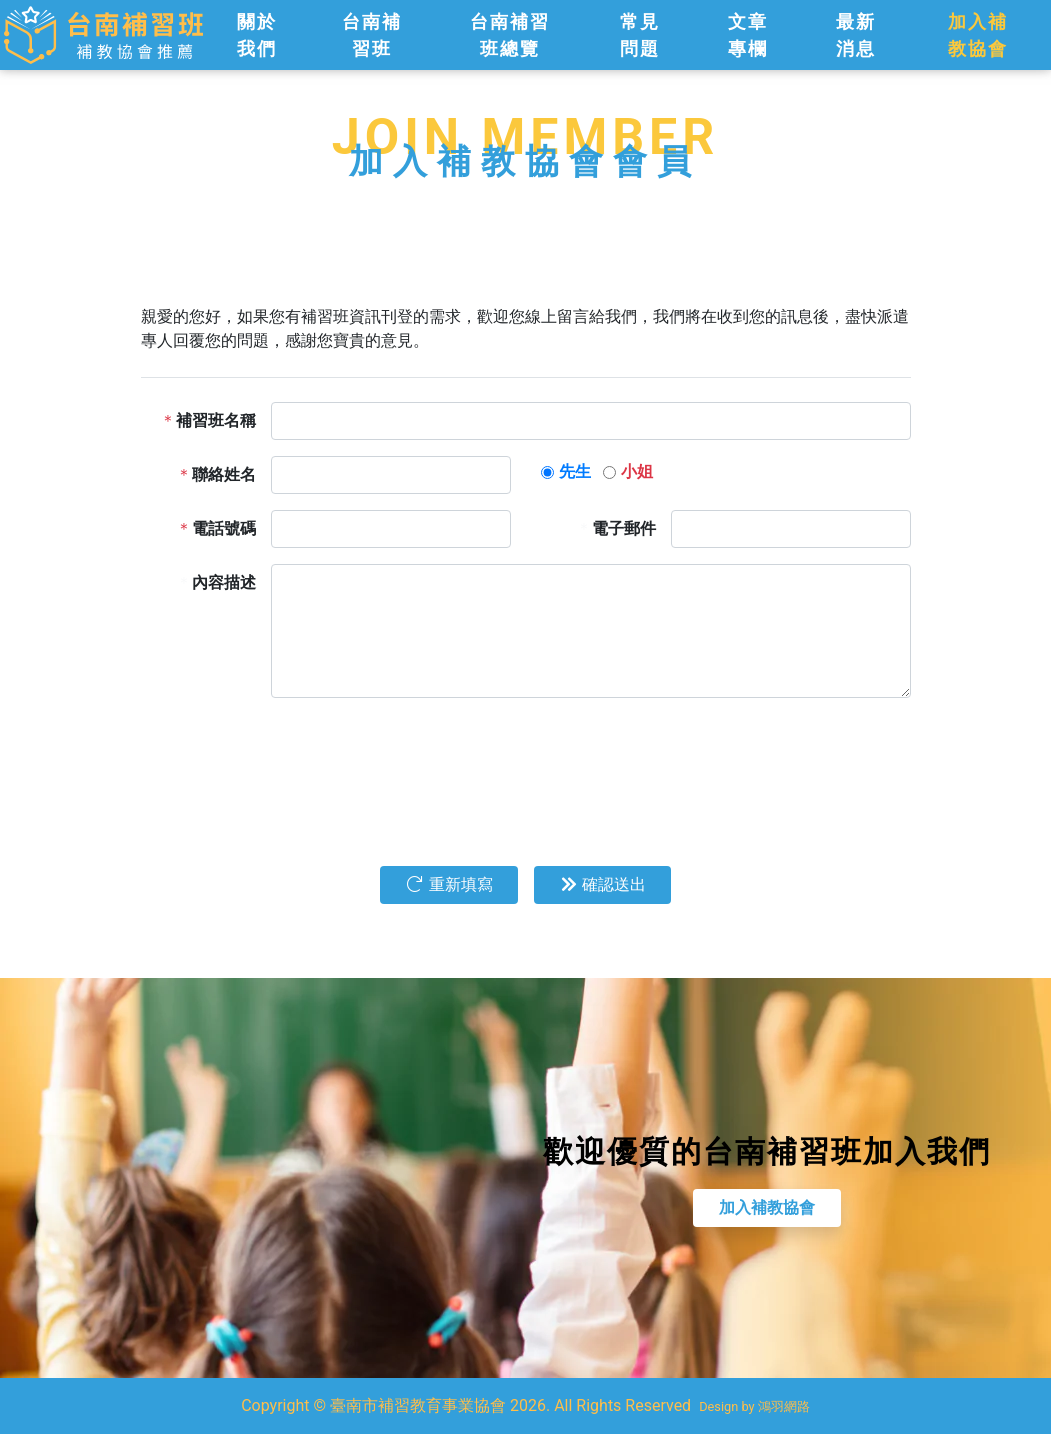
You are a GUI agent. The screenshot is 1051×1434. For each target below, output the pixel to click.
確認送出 (603, 884)
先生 (575, 471)
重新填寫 (449, 884)
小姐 (637, 471)
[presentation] (423, 753)
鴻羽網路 (784, 1406)
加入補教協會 (776, 1207)
